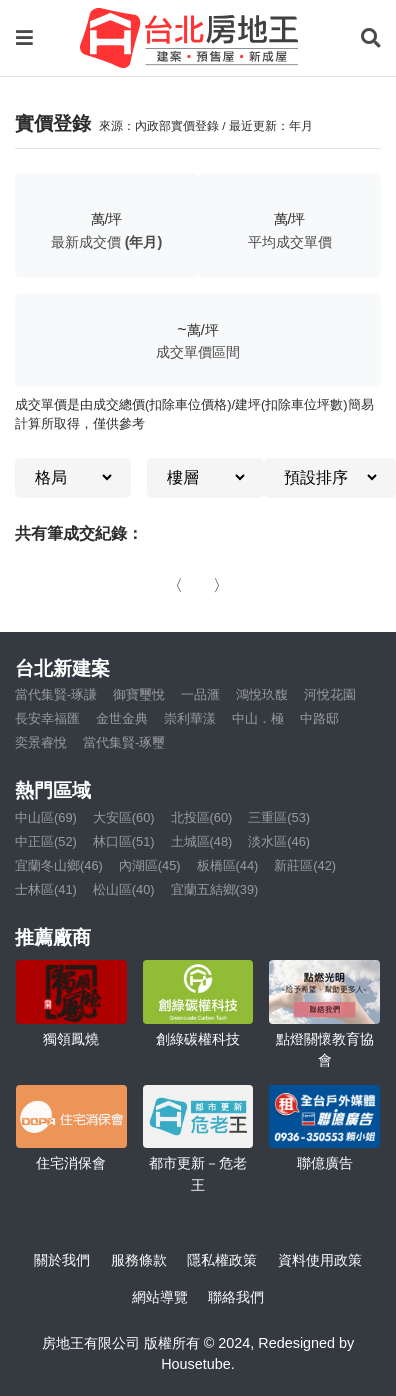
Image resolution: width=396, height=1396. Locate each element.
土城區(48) (202, 841)
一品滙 (200, 694)
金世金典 (122, 718)
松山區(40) (124, 889)
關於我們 (62, 1260)
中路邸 (319, 718)
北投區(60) (202, 817)
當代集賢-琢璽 (124, 742)
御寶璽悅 (139, 694)
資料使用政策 (320, 1260)
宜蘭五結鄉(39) (215, 889)
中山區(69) (46, 817)
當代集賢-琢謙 (56, 694)
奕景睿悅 (41, 742)
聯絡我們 (236, 1297)
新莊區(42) (305, 865)
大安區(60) (124, 817)
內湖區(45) (150, 865)
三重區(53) (279, 817)
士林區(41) (46, 889)
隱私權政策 (222, 1260)
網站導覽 (160, 1297)
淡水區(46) (279, 841)
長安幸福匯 (47, 718)
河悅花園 (330, 694)
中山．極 (258, 718)
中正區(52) (46, 841)
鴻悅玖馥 (262, 694)
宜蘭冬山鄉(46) (59, 865)
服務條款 (139, 1260)
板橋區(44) (228, 865)
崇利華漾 (190, 718)
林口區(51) (124, 841)
